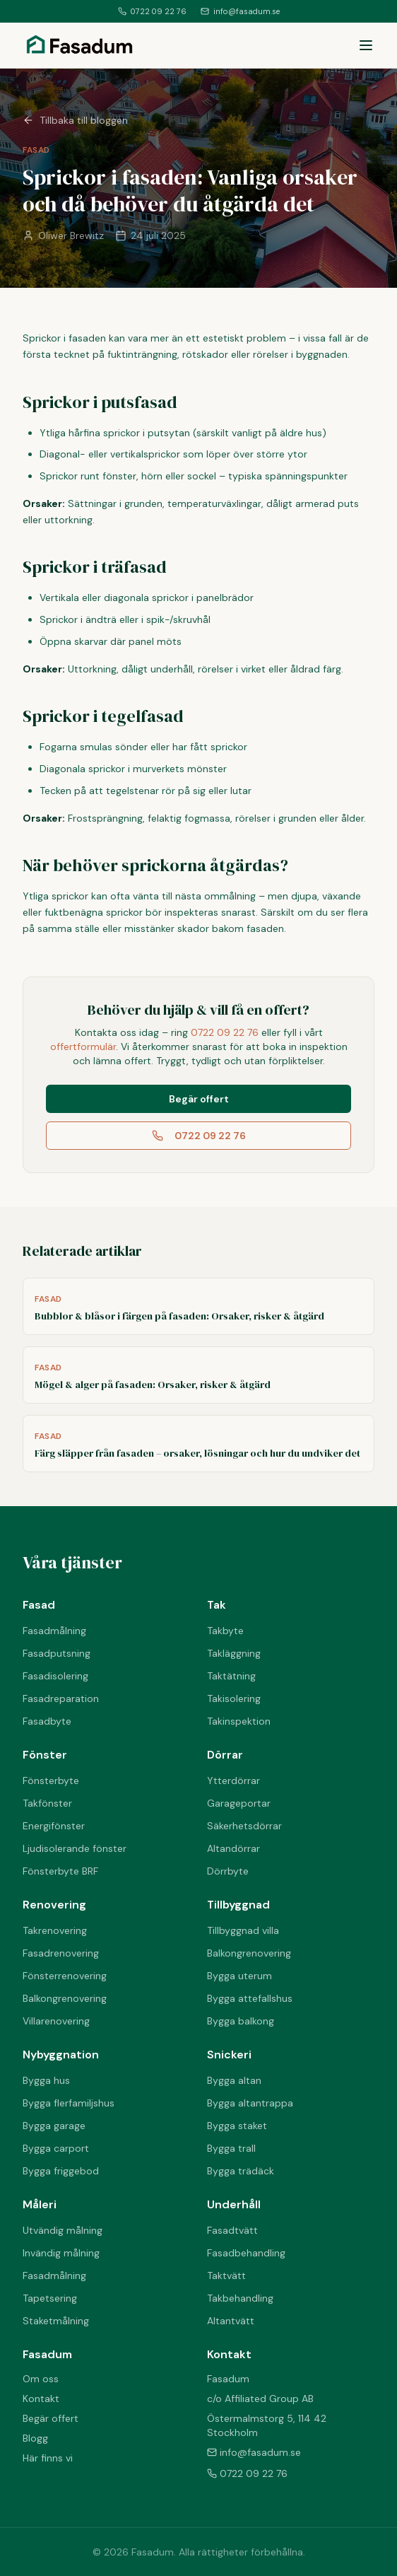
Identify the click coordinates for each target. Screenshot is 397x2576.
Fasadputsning (56, 1653)
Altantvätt (230, 2320)
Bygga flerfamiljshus (68, 2103)
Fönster (45, 1754)
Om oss (41, 2378)
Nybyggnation (61, 2054)
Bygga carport (56, 2148)
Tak (216, 1604)
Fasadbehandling (246, 2252)
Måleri (40, 2204)
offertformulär (83, 1046)
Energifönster (54, 1825)
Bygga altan (234, 2080)
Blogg (35, 2438)
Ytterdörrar (233, 1780)
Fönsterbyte (51, 1780)
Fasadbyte (47, 1721)
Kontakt (41, 2398)
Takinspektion (239, 1721)
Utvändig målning (62, 2230)
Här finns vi (48, 2458)
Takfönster (47, 1803)
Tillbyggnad (238, 1904)
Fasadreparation (61, 1698)
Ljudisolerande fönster (74, 1848)
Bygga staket (237, 2125)
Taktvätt (226, 2275)
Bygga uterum (239, 1975)
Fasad (39, 1604)
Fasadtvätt (232, 2230)
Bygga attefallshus (249, 1998)
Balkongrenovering (65, 1998)
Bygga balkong (240, 2021)
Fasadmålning (54, 1630)
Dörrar (225, 1754)
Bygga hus (46, 2080)
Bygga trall (231, 2148)
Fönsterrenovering (65, 1975)
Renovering (54, 1904)
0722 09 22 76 (152, 11)
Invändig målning (61, 2252)
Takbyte (225, 1630)
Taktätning (231, 1675)
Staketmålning (56, 2320)
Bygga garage (54, 2125)
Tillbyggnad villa (243, 1930)
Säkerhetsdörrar (244, 1825)
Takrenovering (55, 1930)
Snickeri (229, 2054)
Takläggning (234, 1653)
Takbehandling (240, 2298)
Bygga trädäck (240, 2170)
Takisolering (234, 1698)
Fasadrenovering (61, 1953)
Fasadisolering (55, 1675)
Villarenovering (56, 2021)
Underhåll (234, 2204)
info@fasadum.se (240, 11)
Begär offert (199, 1098)
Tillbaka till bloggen (75, 120)
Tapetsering (50, 2298)
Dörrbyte (228, 1871)
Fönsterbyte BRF (60, 1871)
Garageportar (239, 1803)
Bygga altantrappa (250, 2103)
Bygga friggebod (61, 2170)
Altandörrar (233, 1848)
